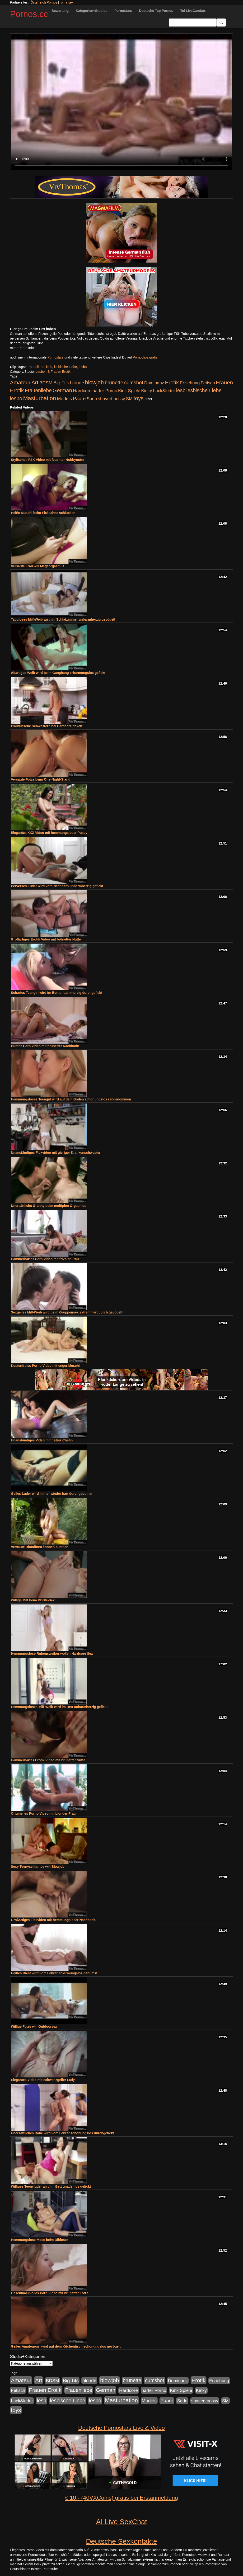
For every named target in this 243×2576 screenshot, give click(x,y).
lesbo (83, 367)
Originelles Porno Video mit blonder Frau (43, 1813)
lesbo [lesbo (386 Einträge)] (16, 398)
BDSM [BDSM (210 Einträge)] (45, 382)
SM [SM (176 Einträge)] (129, 398)
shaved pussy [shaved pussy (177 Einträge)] (111, 398)
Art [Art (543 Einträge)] (34, 382)
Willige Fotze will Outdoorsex (34, 2026)
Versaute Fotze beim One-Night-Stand (40, 779)
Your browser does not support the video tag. (121, 102)
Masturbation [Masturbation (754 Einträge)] (39, 398)
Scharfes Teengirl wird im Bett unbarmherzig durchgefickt (56, 993)
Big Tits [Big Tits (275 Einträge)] (61, 382)
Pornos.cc (29, 14)
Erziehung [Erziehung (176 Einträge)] (190, 382)
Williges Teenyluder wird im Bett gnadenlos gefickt (51, 2186)
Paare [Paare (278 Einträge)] (79, 398)
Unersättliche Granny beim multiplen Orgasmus (48, 1206)
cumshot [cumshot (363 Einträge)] (133, 383)
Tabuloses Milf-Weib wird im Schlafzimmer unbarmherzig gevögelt (63, 619)
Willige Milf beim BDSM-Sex (33, 1600)
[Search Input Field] (192, 22)
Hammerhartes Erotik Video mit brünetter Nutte (48, 1760)
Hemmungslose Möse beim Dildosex (40, 2240)
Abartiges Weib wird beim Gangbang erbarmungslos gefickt (58, 673)
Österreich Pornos (43, 2)
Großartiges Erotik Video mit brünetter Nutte (46, 939)
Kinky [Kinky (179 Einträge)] (146, 390)
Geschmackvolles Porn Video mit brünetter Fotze (50, 2293)
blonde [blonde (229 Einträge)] (77, 382)
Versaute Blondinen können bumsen (39, 1547)
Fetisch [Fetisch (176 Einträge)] (208, 382)
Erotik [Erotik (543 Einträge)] (172, 382)
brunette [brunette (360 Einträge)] (114, 383)
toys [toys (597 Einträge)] (139, 398)
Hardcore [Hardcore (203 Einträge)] (82, 390)
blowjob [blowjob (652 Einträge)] (94, 382)
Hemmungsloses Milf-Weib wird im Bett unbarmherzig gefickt (59, 1707)
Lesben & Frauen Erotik (53, 371)
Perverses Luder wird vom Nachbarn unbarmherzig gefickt (57, 886)
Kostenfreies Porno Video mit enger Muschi (45, 1366)
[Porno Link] (121, 187)
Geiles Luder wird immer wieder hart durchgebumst (51, 1493)
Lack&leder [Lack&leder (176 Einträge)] (164, 390)
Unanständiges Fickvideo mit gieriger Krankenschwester (55, 1152)
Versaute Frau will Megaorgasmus (38, 566)
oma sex (67, 2)
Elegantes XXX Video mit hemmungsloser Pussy (49, 833)
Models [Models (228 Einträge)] (64, 398)
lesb (49, 367)
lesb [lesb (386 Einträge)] (181, 390)
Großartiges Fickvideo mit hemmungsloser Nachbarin (53, 1920)
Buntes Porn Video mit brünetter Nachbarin (45, 1046)
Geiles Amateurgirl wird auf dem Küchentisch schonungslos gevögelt (66, 2346)
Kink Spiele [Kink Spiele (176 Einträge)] (129, 390)
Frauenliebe (35, 367)
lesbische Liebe (65, 367)
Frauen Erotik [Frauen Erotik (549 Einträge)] (45, 2390)
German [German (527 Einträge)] (62, 390)
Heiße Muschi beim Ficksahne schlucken (43, 513)
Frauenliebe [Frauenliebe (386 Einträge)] (38, 390)
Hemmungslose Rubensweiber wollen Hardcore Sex (52, 1653)
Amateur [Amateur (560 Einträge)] (20, 382)
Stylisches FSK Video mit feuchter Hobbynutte (47, 460)
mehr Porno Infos (22, 348)
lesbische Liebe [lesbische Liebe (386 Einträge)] (203, 390)
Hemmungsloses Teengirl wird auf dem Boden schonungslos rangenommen (71, 1099)
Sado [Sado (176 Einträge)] (92, 398)
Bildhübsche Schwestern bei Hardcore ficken (46, 726)
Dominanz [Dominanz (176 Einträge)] (154, 382)
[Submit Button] (221, 22)
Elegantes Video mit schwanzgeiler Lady (43, 2080)
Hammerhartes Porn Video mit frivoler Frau (45, 1259)
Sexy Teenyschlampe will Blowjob (37, 1866)
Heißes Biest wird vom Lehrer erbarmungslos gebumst (54, 1973)
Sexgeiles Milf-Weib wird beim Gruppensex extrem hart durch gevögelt (66, 1312)
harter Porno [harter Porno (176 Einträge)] (105, 390)
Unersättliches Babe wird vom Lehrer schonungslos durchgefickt (62, 2133)
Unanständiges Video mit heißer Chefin (42, 1440)
